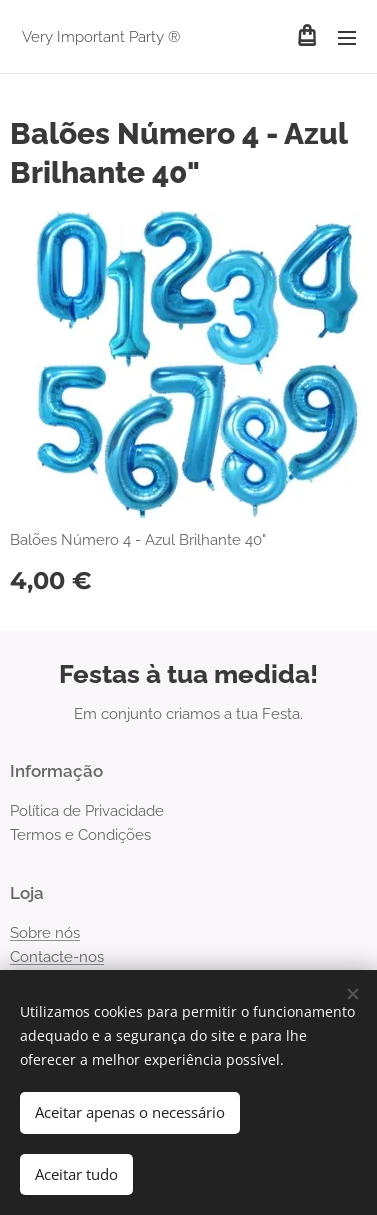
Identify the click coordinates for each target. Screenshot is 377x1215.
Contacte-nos (57, 957)
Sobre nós (45, 932)
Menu (347, 38)
